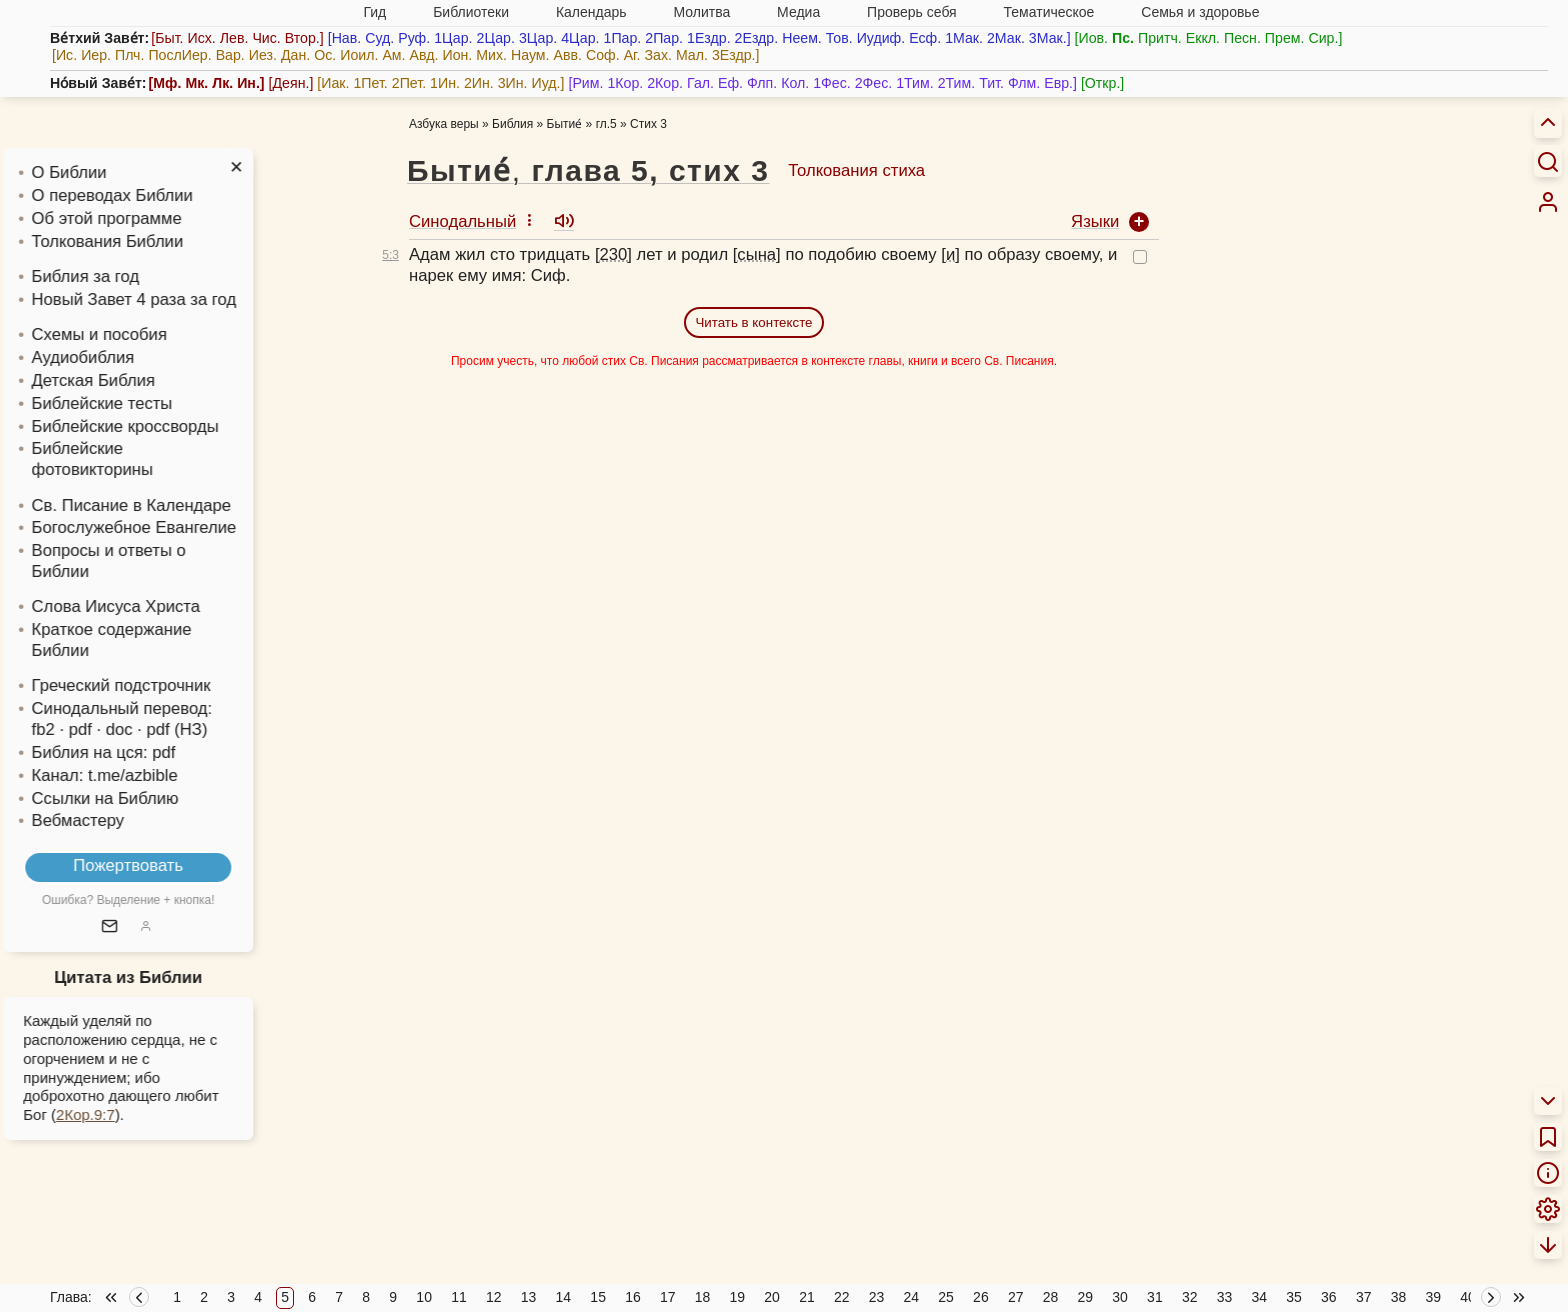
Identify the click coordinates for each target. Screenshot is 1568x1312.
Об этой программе (132, 218)
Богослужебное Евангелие (159, 527)
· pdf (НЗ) (198, 729)
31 (1155, 1297)
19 (738, 1297)
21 (807, 1297)
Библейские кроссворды (150, 426)
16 (633, 1297)
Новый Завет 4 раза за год (159, 299)
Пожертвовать (154, 865)
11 (459, 1297)
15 (598, 1297)
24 (912, 1297)
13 (529, 1297)
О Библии (94, 172)
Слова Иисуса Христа (141, 606)
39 (1433, 1297)
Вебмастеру (103, 820)
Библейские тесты (127, 403)
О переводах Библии (137, 195)
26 (981, 1297)
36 (1329, 1297)
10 (424, 1297)
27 (1016, 1297)
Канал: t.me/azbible (130, 775)
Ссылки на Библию (130, 798)
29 (1086, 1297)
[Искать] (1548, 161)
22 (842, 1297)
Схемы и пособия (124, 334)
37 (1364, 1297)
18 (703, 1297)
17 (668, 1297)
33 (1225, 1297)
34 (1259, 1297)
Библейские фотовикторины (117, 459)
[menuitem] (1548, 202)
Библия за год (111, 276)
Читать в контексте (753, 322)
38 (1399, 1297)
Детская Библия (118, 380)
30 (1120, 1297)
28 (1051, 1297)
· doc (140, 729)
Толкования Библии (133, 241)
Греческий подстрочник (146, 685)
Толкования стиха (856, 170)
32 (1190, 1297)
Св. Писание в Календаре (157, 505)
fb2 (68, 729)
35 (1294, 1297)
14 (564, 1297)
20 (772, 1297)
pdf (189, 752)
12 (494, 1297)
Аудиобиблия (108, 357)
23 (877, 1297)
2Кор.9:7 (111, 1114)
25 (946, 1297)
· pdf (101, 729)
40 (1468, 1297)
